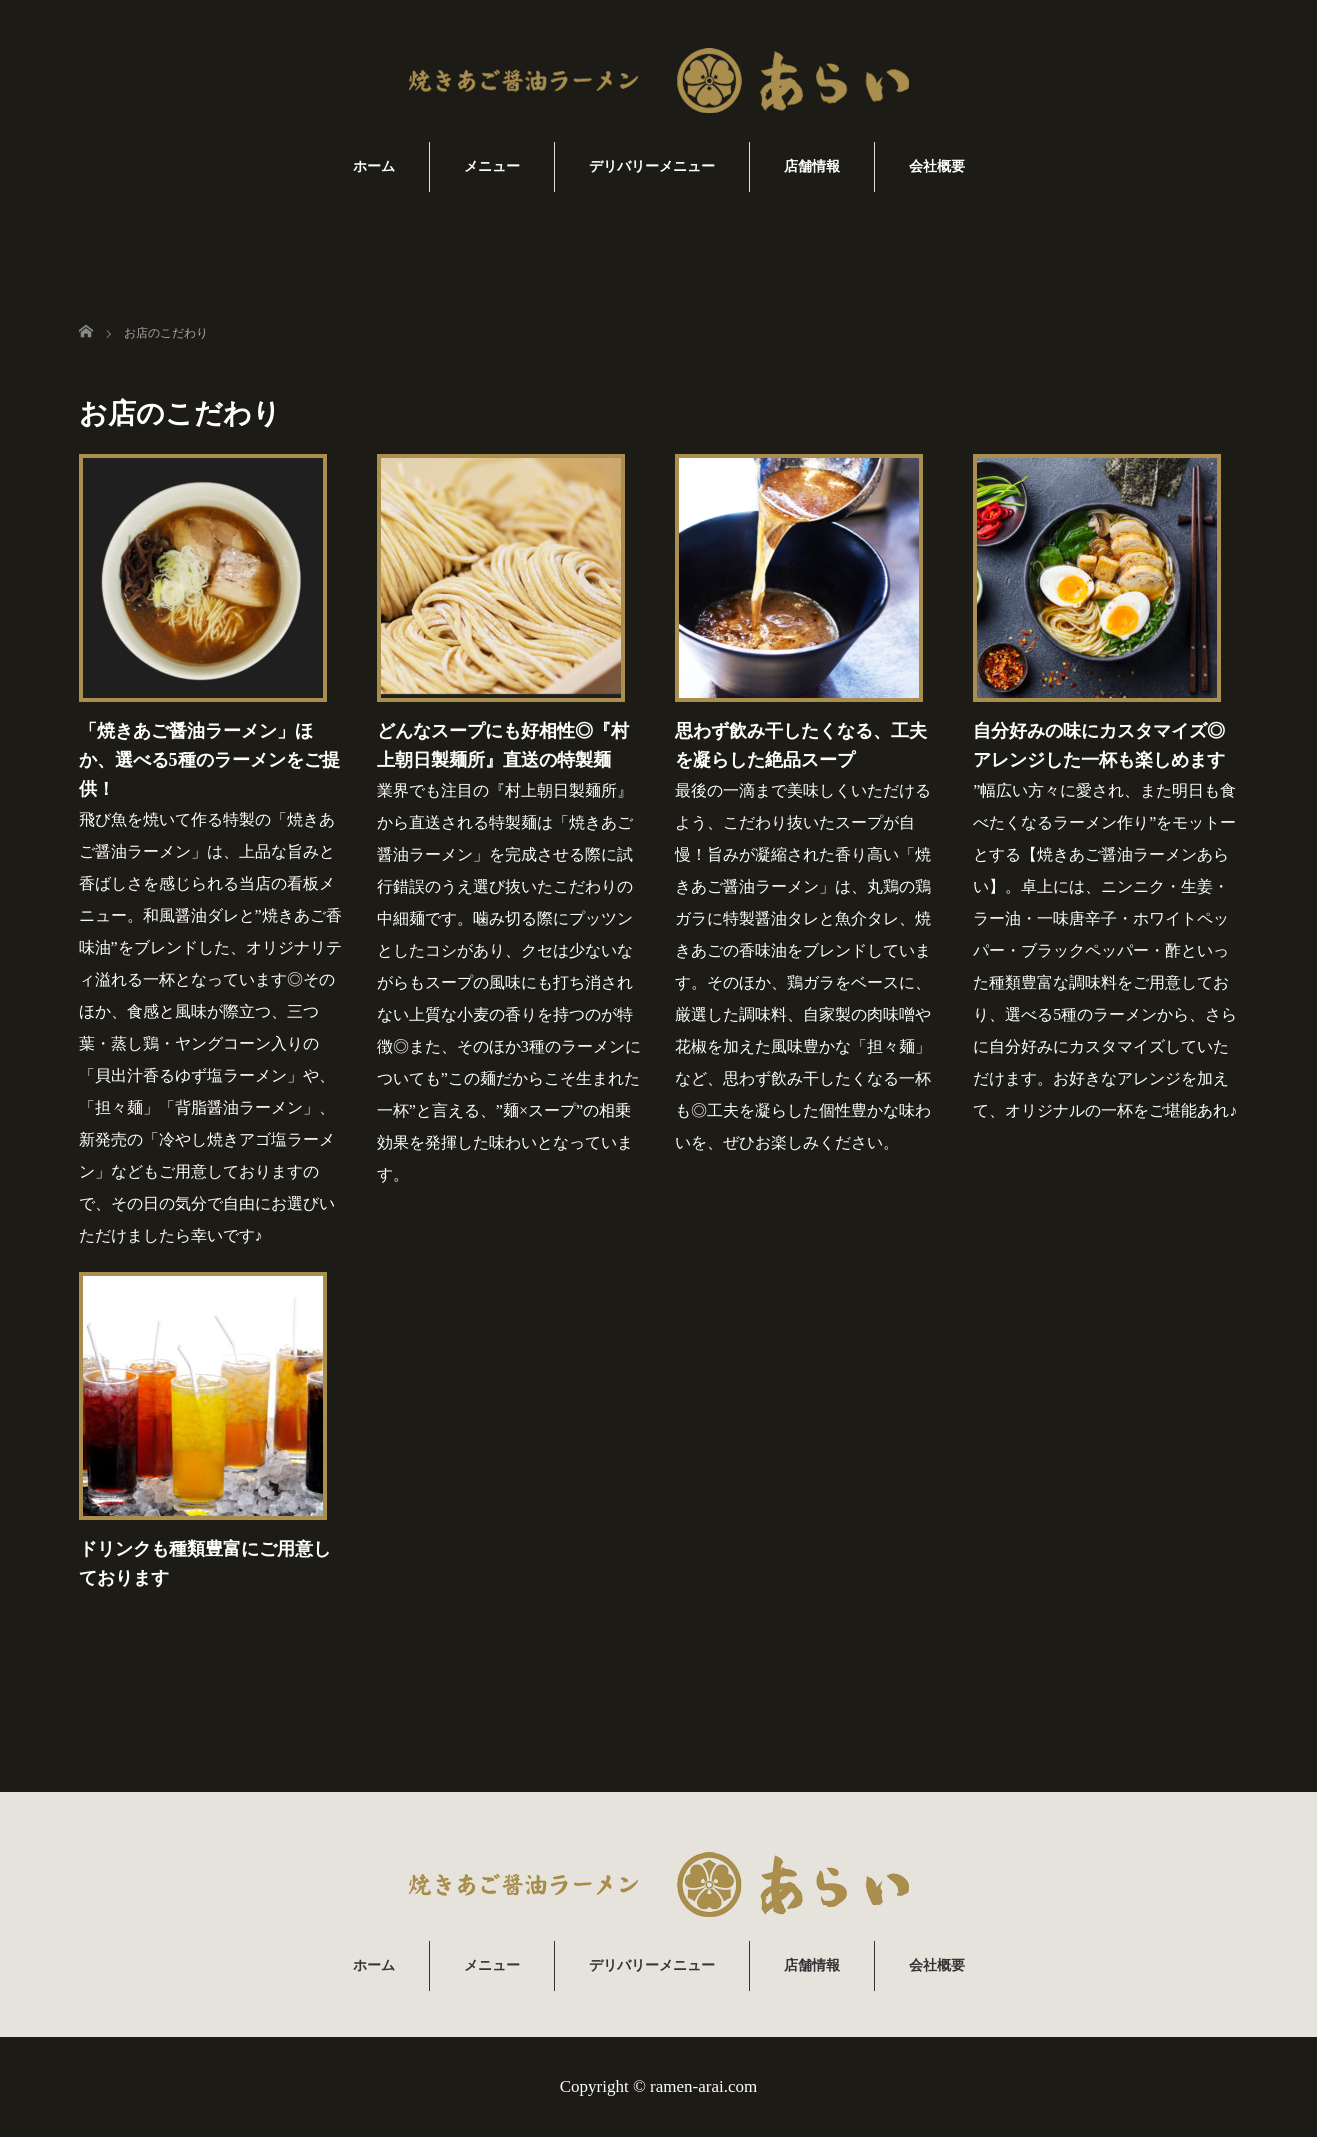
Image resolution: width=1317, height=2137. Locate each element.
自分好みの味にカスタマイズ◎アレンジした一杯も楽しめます (1099, 745)
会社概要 (937, 166)
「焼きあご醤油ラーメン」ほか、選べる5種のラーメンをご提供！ (209, 760)
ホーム (374, 166)
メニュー (492, 166)
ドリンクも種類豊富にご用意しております (205, 1563)
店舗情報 (812, 166)
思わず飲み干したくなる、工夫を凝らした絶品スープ (801, 745)
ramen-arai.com (703, 2086)
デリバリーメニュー (652, 166)
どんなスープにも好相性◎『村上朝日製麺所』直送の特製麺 (503, 745)
